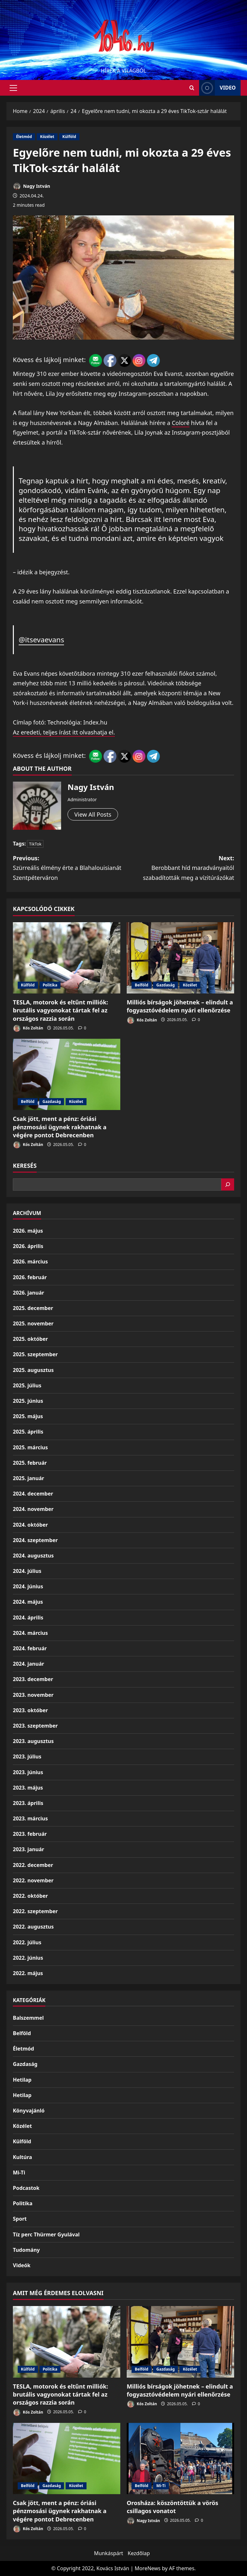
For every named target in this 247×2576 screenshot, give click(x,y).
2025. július (27, 1385)
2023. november (33, 1694)
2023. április (28, 1803)
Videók (22, 2265)
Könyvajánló (28, 2110)
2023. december (33, 1679)
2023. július (27, 1756)
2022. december (33, 1865)
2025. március (30, 1447)
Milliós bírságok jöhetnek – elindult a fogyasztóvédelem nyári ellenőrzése (180, 1006)
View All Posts (92, 814)
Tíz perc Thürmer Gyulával (46, 2234)
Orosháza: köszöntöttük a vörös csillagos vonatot (172, 2507)
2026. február (30, 1277)
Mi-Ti (19, 2172)
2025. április (28, 1431)
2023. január (28, 1849)
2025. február (30, 1462)
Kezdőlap (139, 2553)
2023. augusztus (33, 1741)
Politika (50, 985)
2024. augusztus (33, 1555)
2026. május (28, 1230)
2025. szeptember (35, 1354)
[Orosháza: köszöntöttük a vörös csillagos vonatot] (180, 2458)
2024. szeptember (35, 1540)
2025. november (33, 1323)
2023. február (30, 1833)
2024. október (30, 1524)
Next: (179, 868)
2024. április (28, 1617)
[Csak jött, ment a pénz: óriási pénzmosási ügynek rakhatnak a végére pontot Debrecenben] (66, 1074)
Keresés (25, 1165)
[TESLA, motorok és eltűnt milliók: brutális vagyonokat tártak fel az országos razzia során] (66, 958)
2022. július (27, 1942)
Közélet (47, 136)
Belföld (141, 985)
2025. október (30, 1338)
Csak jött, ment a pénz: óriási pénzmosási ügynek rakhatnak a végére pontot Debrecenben (59, 1127)
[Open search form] (191, 88)
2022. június (28, 1957)
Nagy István (31, 186)
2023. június (28, 1772)
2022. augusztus (33, 1926)
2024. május (28, 1601)
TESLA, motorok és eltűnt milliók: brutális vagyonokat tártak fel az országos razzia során (60, 1010)
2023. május (28, 1787)
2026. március (30, 1261)
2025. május (28, 1416)
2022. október (30, 1895)
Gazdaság (165, 985)
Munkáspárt (108, 2553)
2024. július (27, 1570)
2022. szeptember (35, 1911)
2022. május (28, 1973)
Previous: (68, 868)
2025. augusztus (33, 1370)
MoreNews (148, 2568)
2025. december (33, 1308)
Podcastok (26, 2187)
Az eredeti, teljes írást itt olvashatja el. (64, 732)
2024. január (28, 1663)
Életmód (24, 136)
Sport (20, 2218)
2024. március (30, 1632)
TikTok (35, 844)
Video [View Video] (217, 88)
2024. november (33, 1509)
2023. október (30, 1710)
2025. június (28, 1400)
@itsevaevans (41, 640)
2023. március (30, 1818)
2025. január (28, 1478)
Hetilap (22, 2079)
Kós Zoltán (28, 1028)
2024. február (30, 1648)
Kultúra (22, 2157)
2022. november (33, 1880)
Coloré (180, 423)
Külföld (69, 136)
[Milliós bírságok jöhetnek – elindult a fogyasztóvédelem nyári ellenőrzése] (180, 958)
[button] (13, 88)
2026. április (28, 1246)
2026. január (28, 1292)
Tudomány (26, 2249)
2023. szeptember (35, 1725)
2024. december (33, 1493)
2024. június (28, 1586)
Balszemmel (28, 2017)
